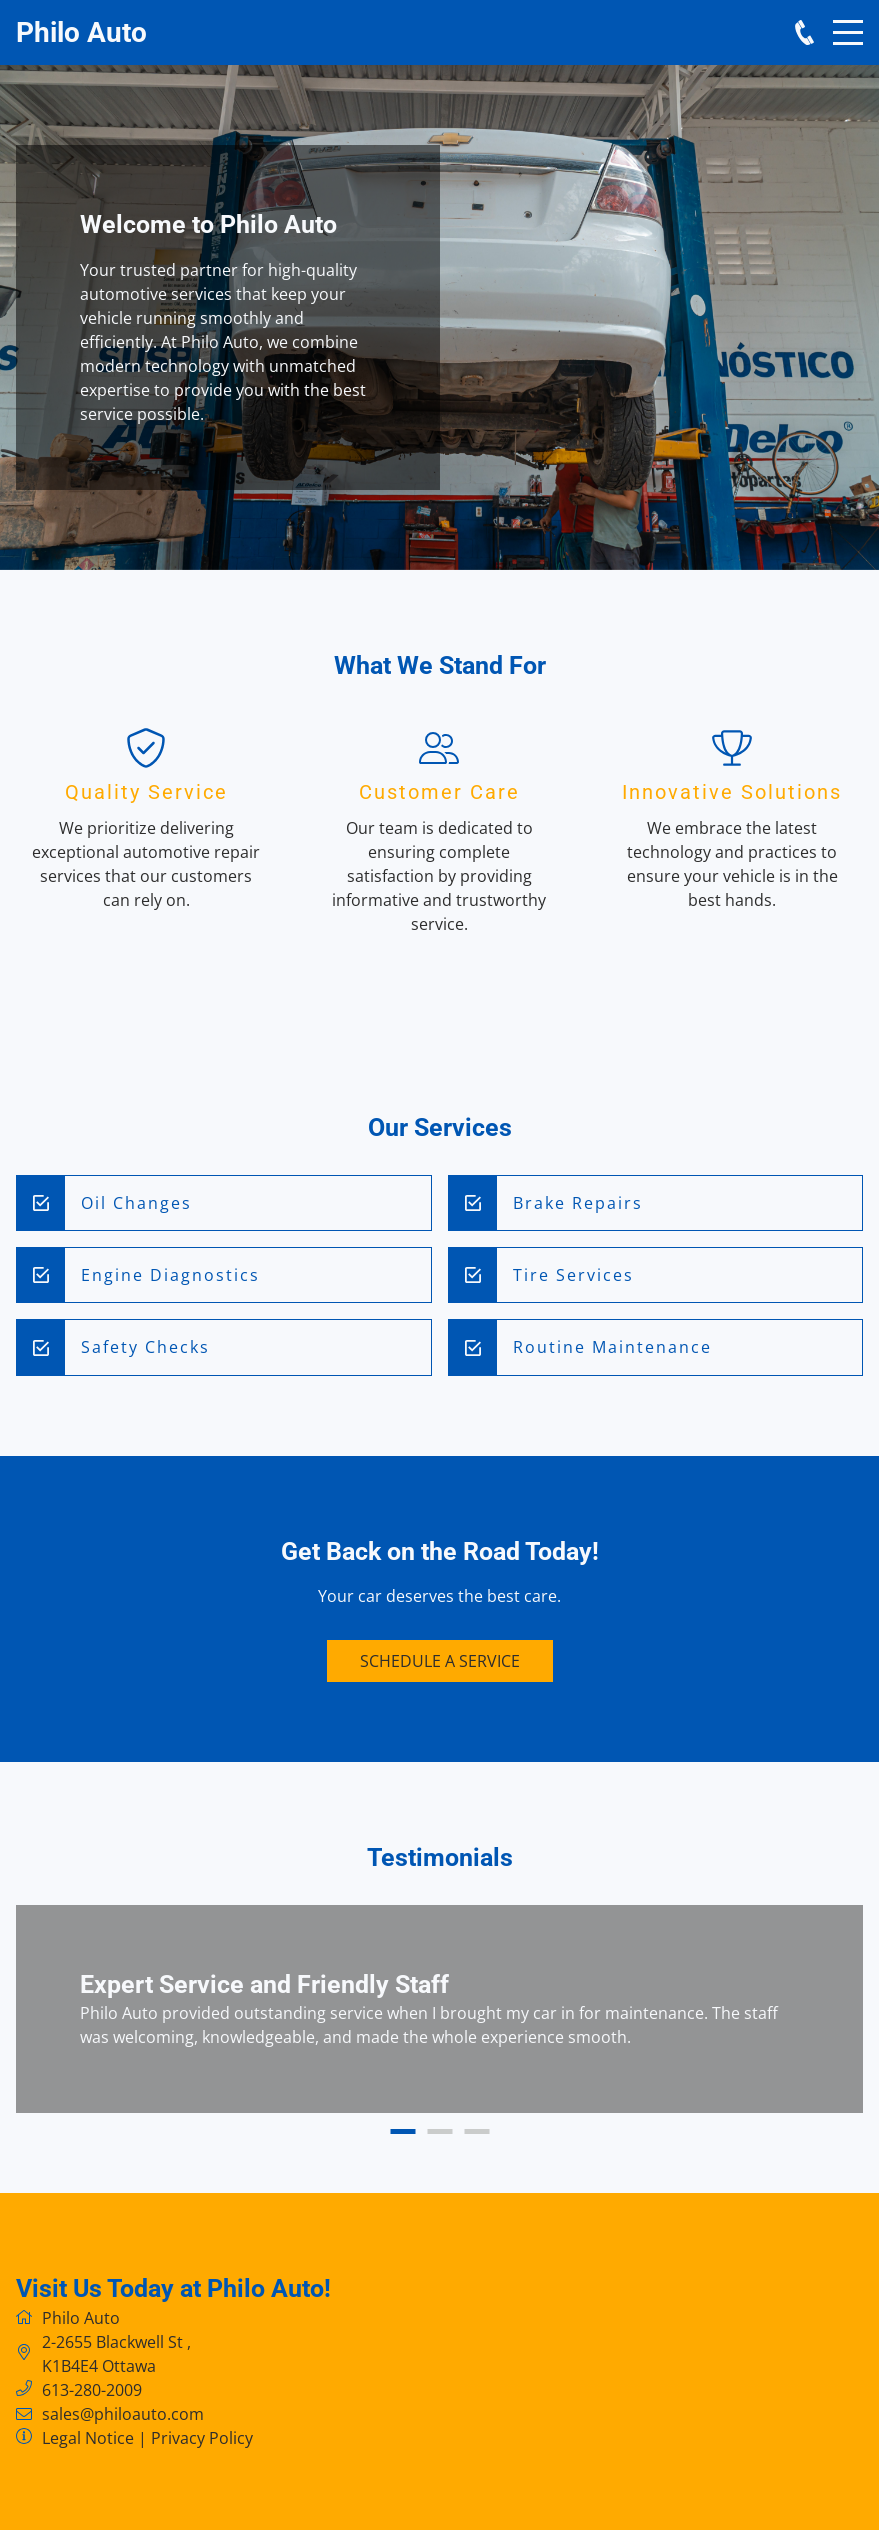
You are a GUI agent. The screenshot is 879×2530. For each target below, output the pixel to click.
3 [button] (476, 2131)
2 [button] (439, 2131)
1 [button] (402, 2131)
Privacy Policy (202, 2438)
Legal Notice (88, 2438)
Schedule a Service (440, 1661)
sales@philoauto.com (123, 2414)
